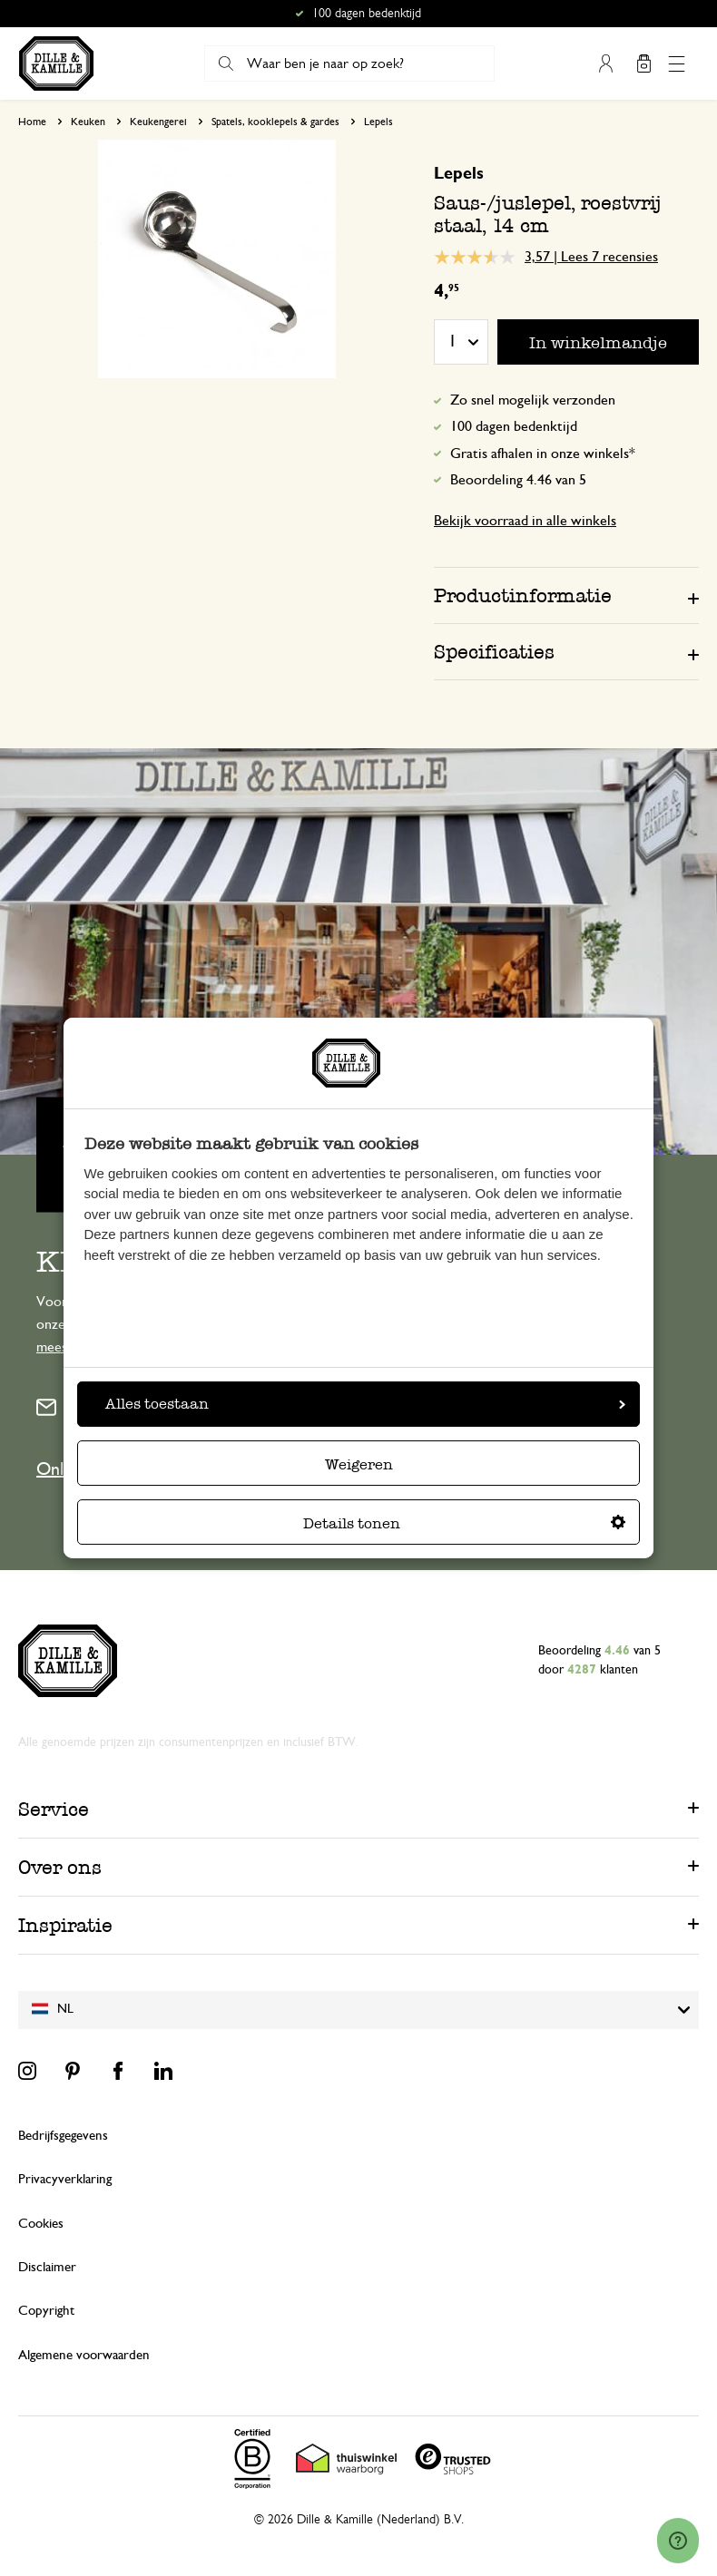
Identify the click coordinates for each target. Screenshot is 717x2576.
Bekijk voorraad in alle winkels (525, 520)
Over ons (60, 1867)
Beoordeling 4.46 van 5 (518, 480)
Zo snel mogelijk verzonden (532, 400)
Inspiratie (65, 1925)
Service (53, 1809)
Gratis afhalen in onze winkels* (542, 453)
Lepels (378, 121)
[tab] (566, 595)
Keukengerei (158, 121)
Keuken (88, 121)
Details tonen (464, 1523)
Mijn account (605, 63)
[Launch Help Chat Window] (678, 2540)
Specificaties (494, 651)
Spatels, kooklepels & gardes (275, 121)
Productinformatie (523, 595)
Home (32, 121)
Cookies (41, 2223)
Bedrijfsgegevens (63, 2135)
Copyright (46, 2310)
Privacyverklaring (65, 2179)
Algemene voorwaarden (84, 2355)
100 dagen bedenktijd (513, 426)
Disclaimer (47, 2267)
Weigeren (359, 1464)
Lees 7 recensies (609, 256)
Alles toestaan (365, 1403)
